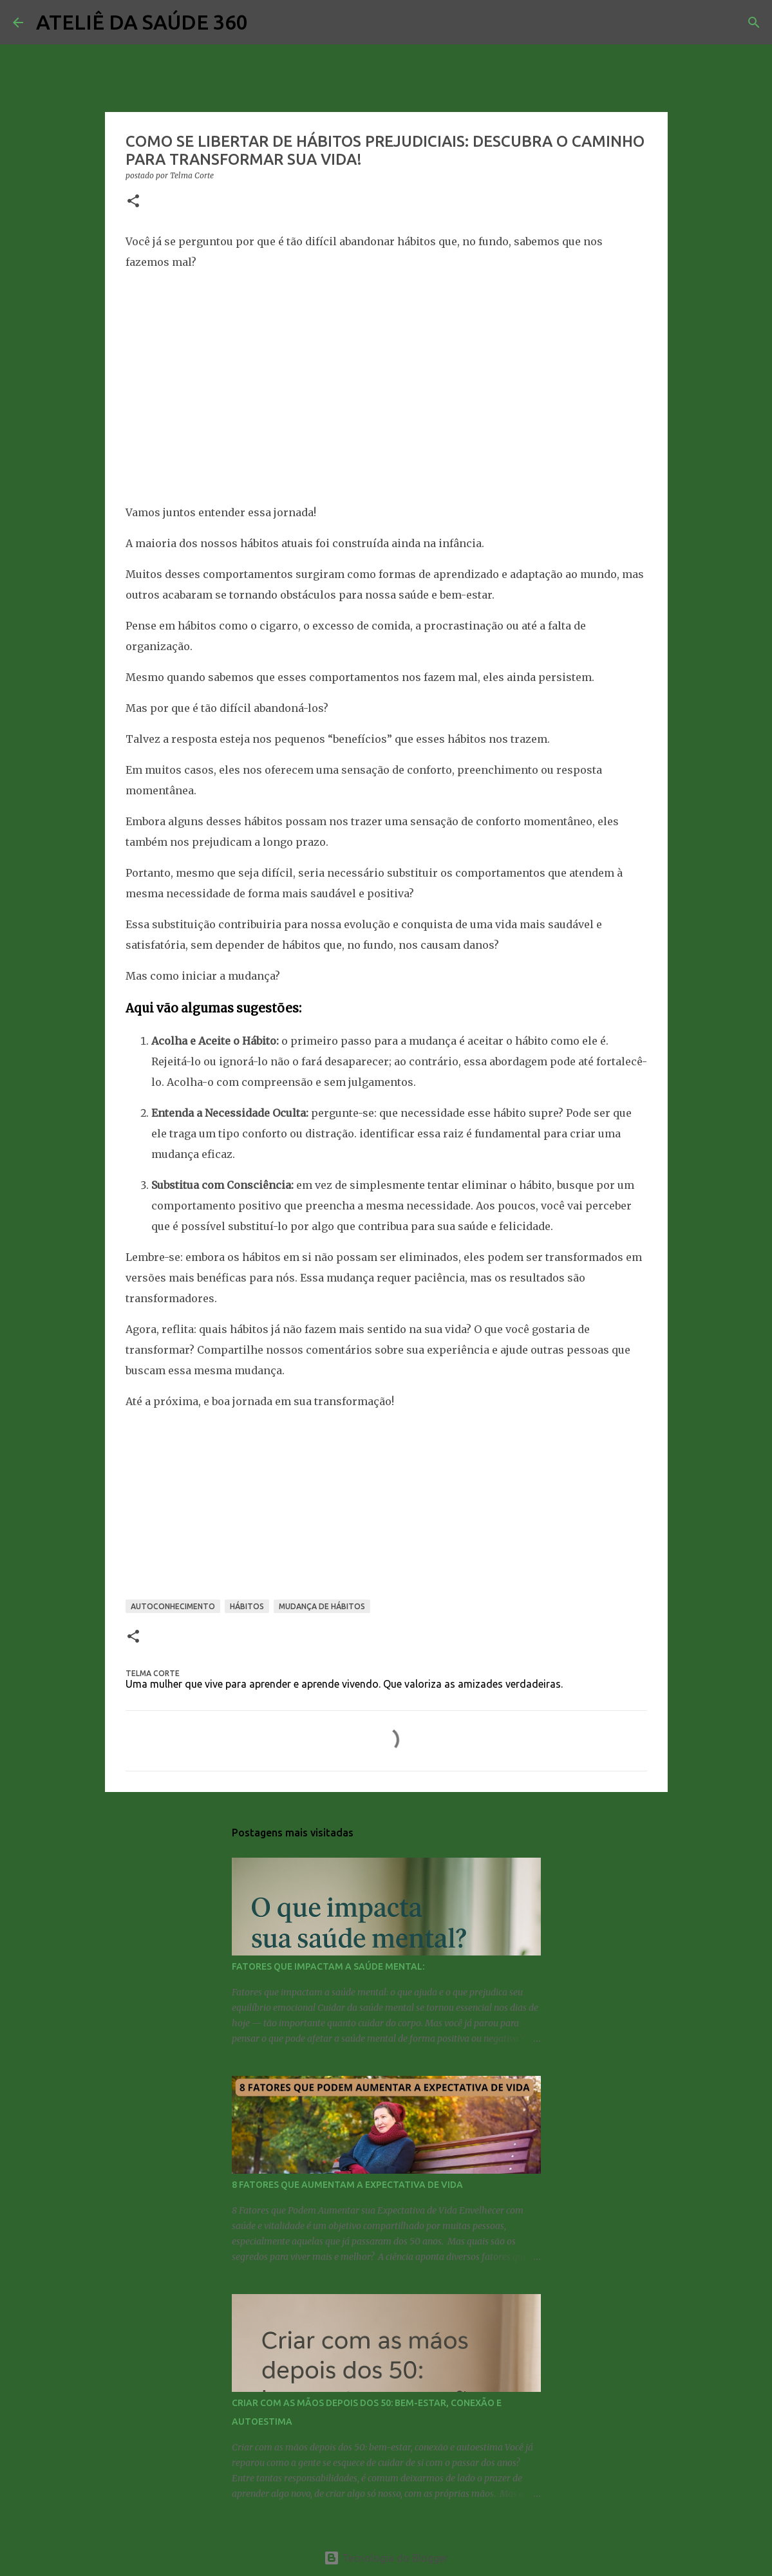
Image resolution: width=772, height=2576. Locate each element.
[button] (133, 201)
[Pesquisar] (266, 22)
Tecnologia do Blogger (386, 2558)
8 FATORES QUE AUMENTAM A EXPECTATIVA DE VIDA (347, 2184)
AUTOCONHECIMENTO (173, 1606)
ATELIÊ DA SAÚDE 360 (142, 21)
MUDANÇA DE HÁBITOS (322, 1606)
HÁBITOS (247, 1606)
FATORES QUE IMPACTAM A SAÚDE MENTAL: (328, 1966)
